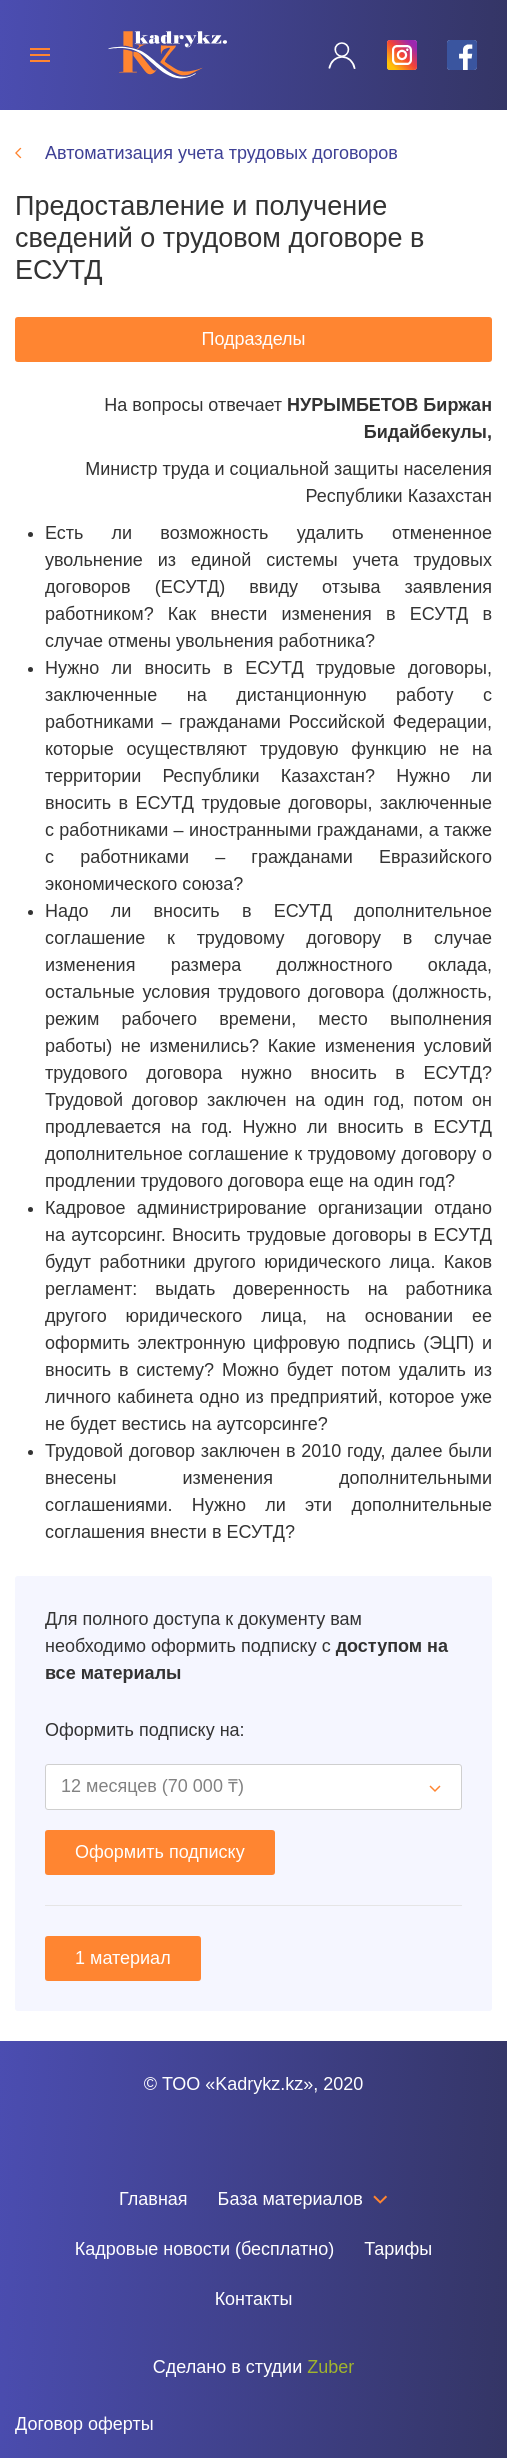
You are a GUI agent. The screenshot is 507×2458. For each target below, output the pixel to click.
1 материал (123, 1958)
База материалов (303, 2199)
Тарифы (398, 2249)
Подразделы (253, 339)
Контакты (254, 2299)
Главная (153, 2199)
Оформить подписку (160, 1852)
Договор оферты (84, 2424)
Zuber (330, 2367)
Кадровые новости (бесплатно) (204, 2249)
